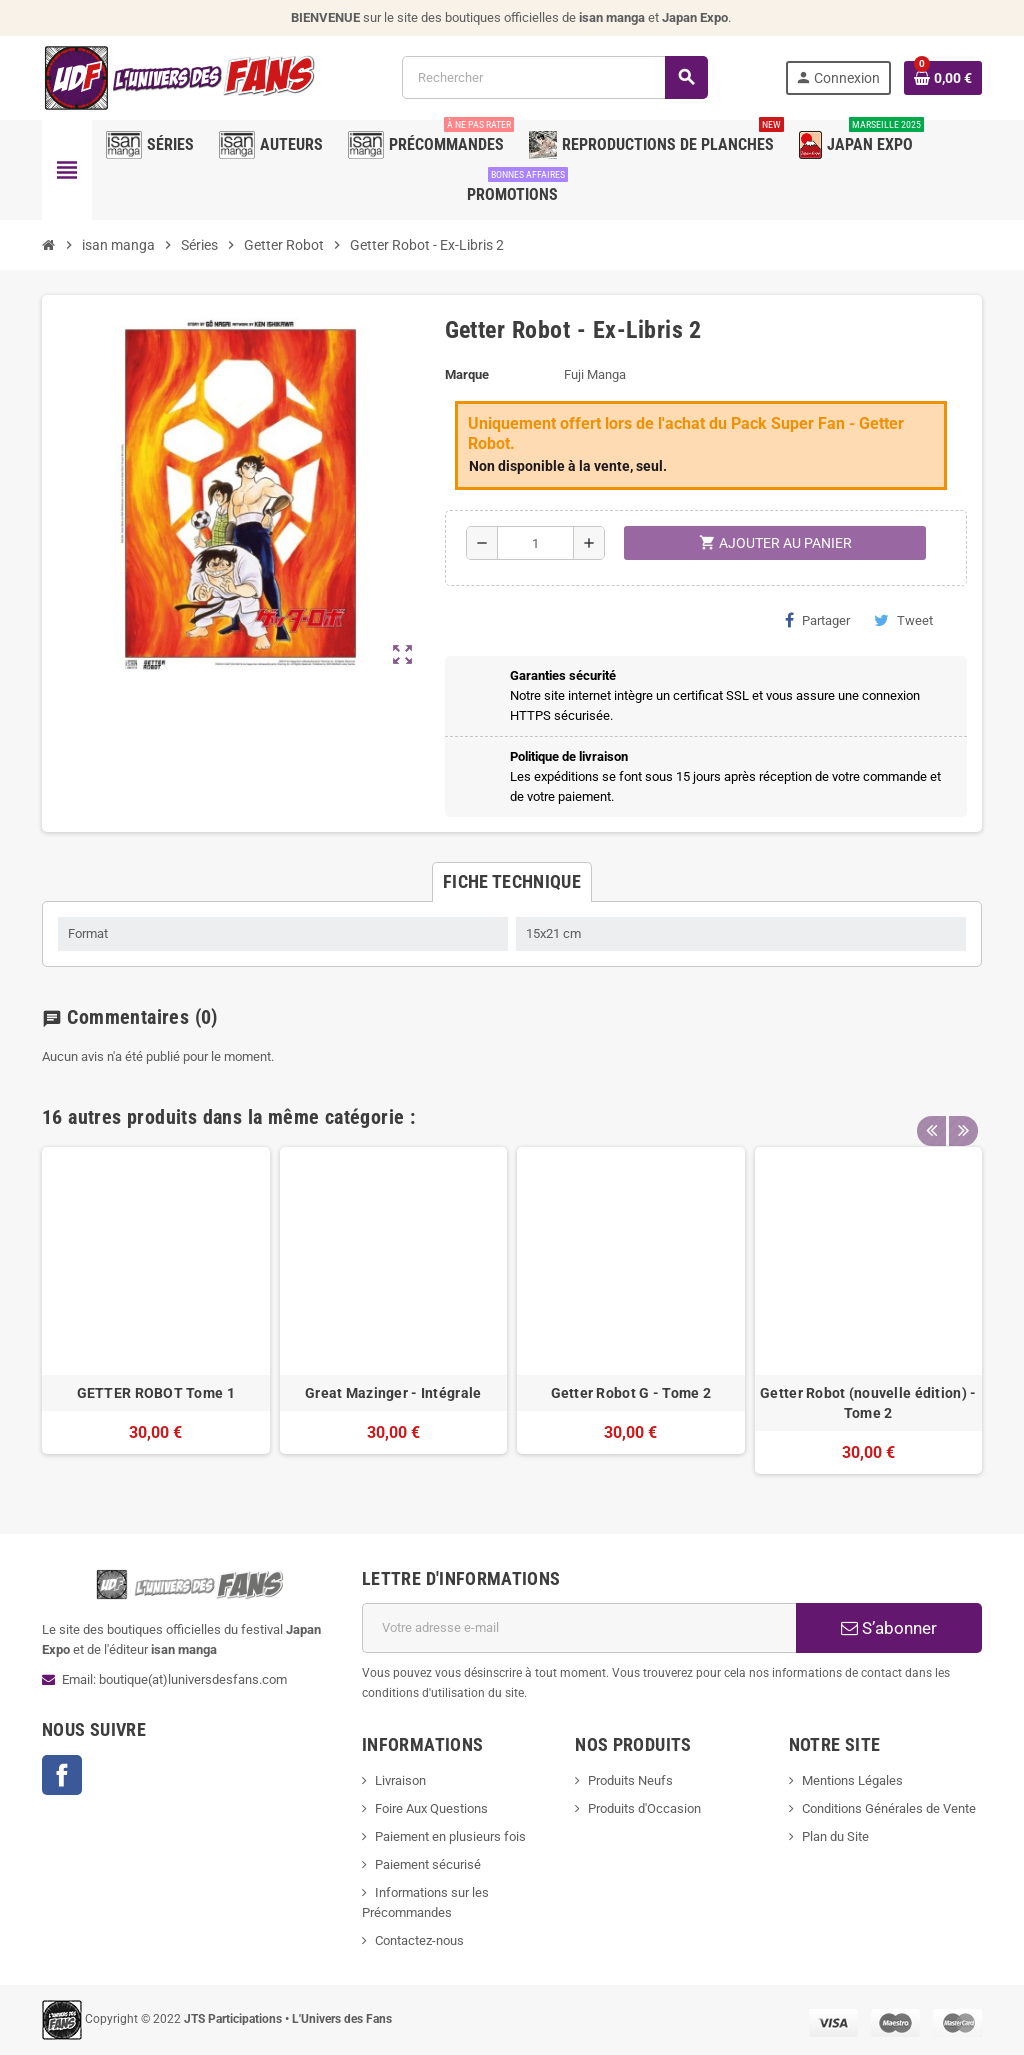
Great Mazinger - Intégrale (393, 1393)
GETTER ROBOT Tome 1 (156, 1393)
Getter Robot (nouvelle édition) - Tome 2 (868, 1403)
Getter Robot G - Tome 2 (631, 1393)
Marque (467, 374)
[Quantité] (535, 543)
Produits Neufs (630, 1780)
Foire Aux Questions (431, 1808)
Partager (817, 620)
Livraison (400, 1780)
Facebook (62, 1775)
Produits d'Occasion (644, 1808)
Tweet (903, 620)
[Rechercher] (554, 77)
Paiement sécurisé (428, 1864)
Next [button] (962, 1112)
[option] (156, 1310)
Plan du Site (835, 1836)
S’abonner (889, 1628)
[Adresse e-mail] (579, 1628)
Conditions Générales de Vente (889, 1808)
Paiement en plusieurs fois (450, 1836)
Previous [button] (931, 1112)
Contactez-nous (419, 1940)
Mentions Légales (852, 1780)
